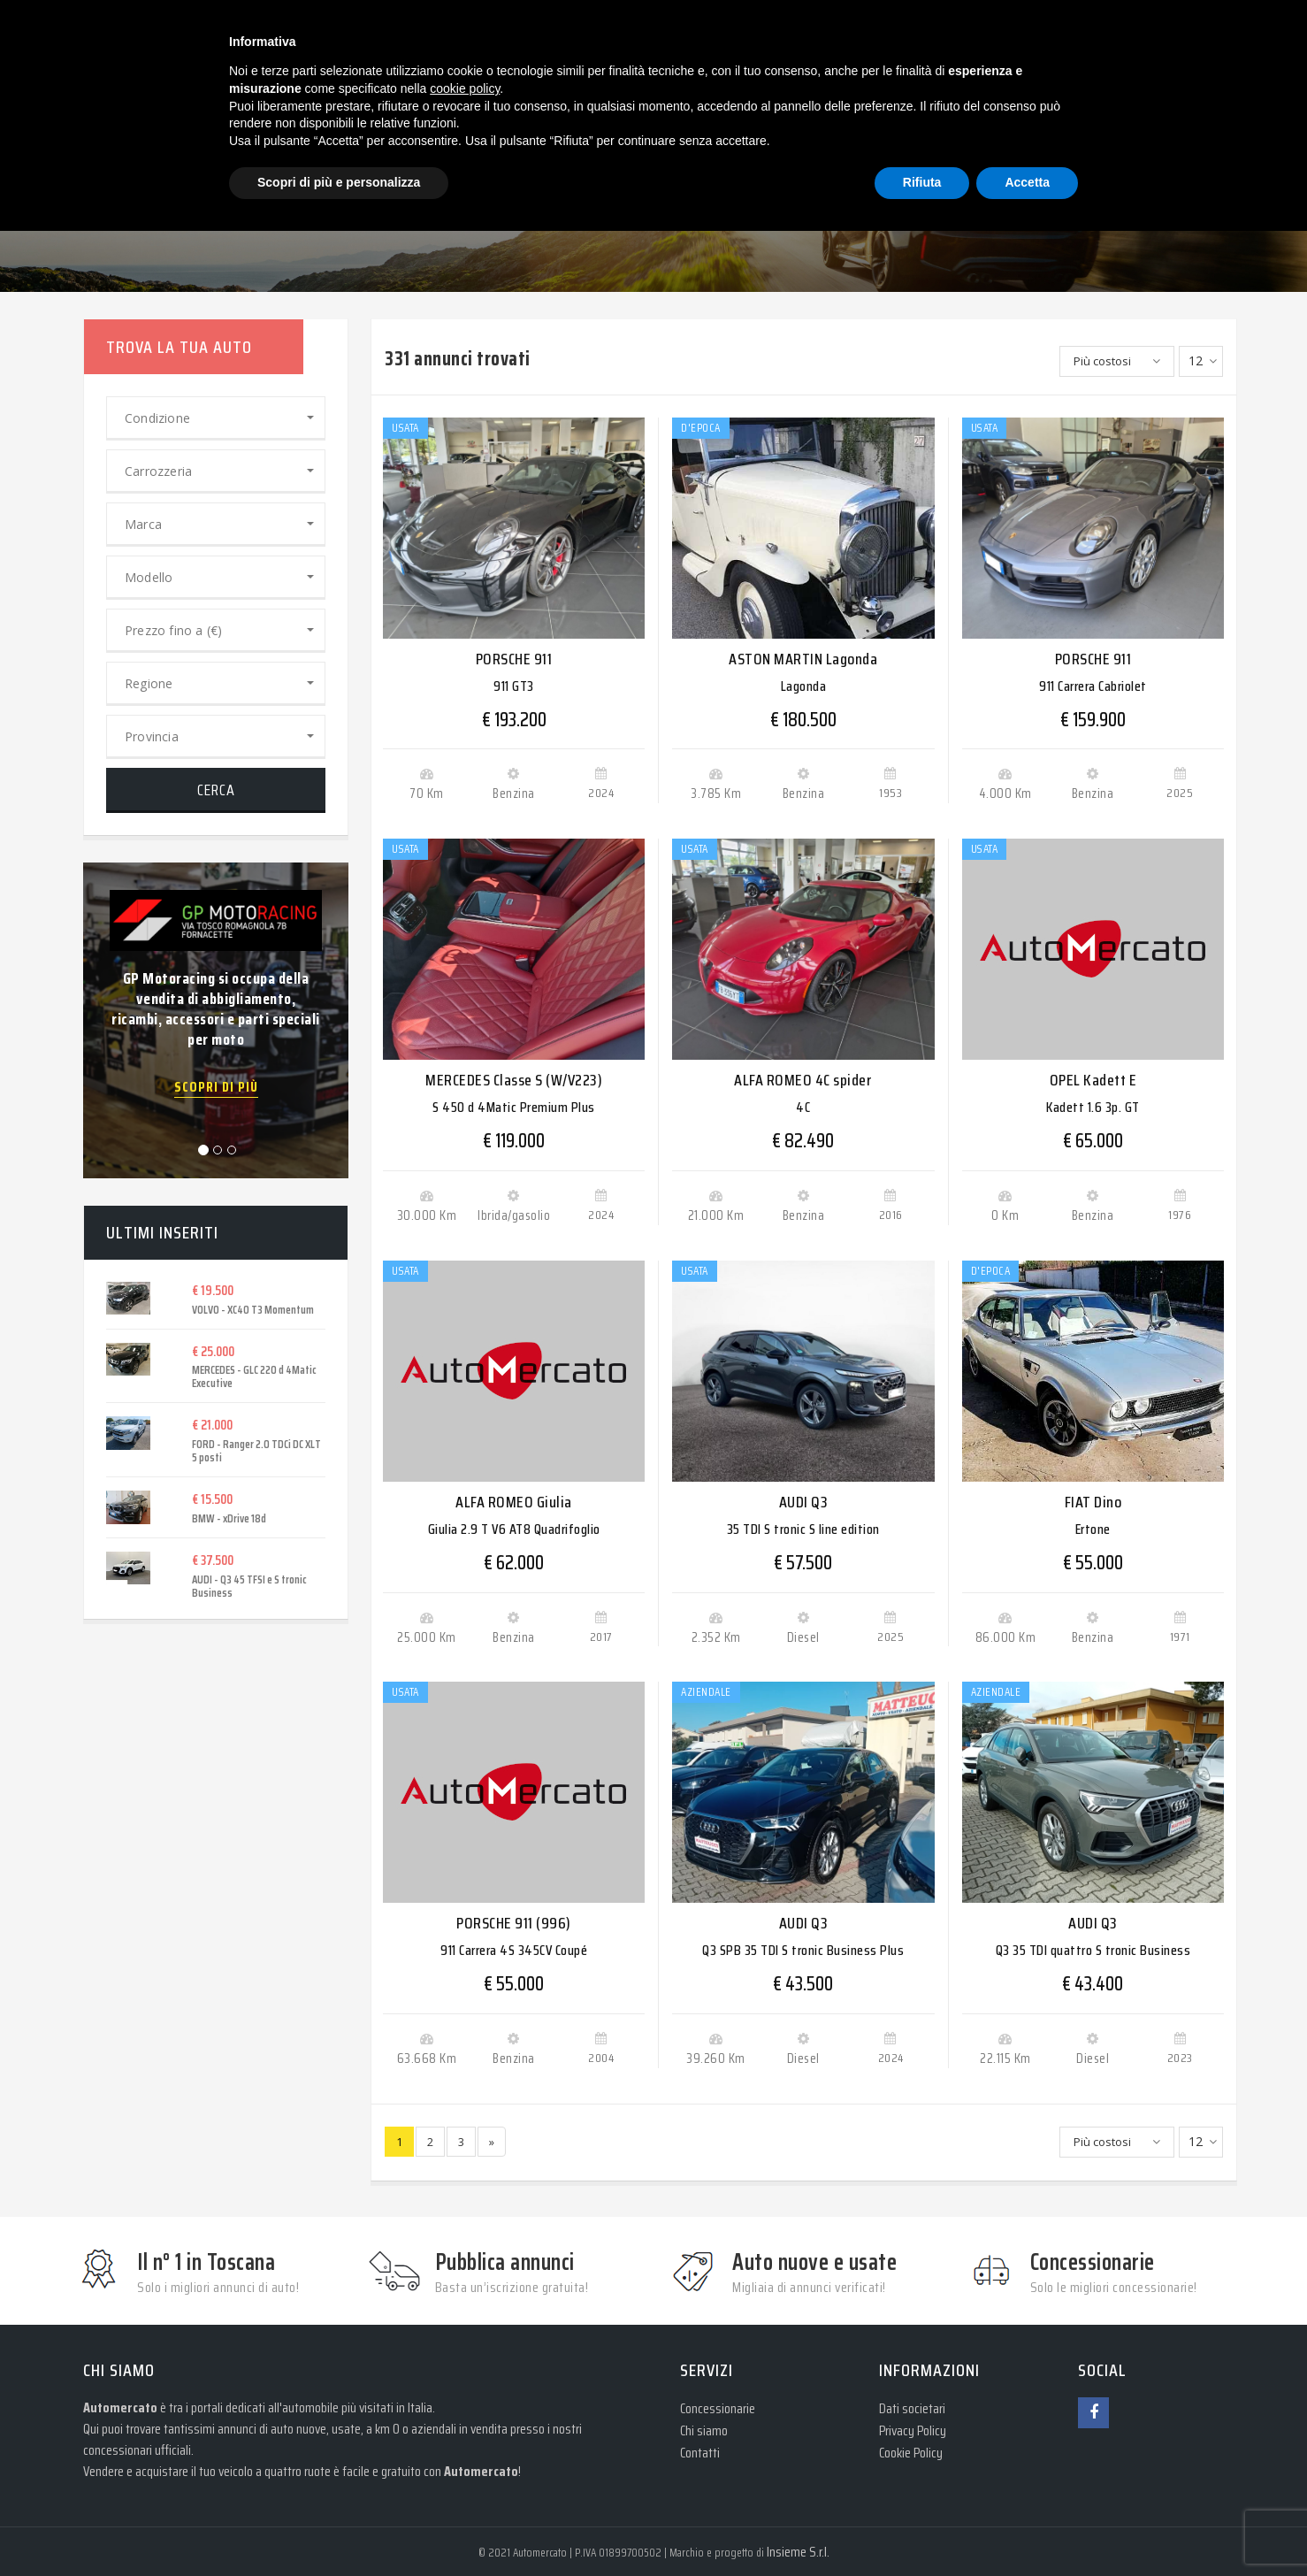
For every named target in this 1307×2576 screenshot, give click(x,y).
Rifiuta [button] (922, 182)
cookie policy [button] (465, 88)
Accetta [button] (1027, 182)
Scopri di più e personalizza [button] (338, 182)
